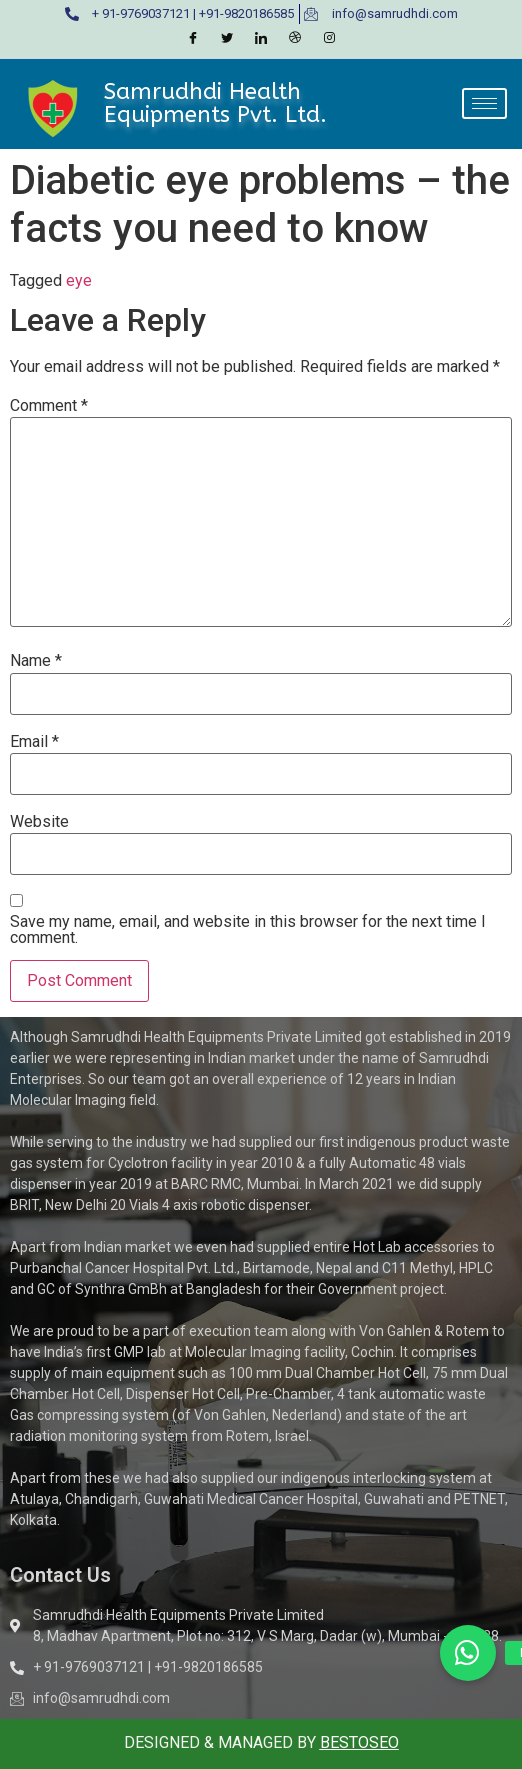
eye (79, 280)
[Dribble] (295, 39)
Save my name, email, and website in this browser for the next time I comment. (248, 930)
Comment (49, 406)
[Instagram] (329, 39)
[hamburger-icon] (484, 103)
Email (34, 742)
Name (36, 661)
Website (39, 822)
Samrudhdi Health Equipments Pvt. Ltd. (215, 102)
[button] (468, 1653)
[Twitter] (227, 39)
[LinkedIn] (261, 39)
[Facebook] (193, 39)
